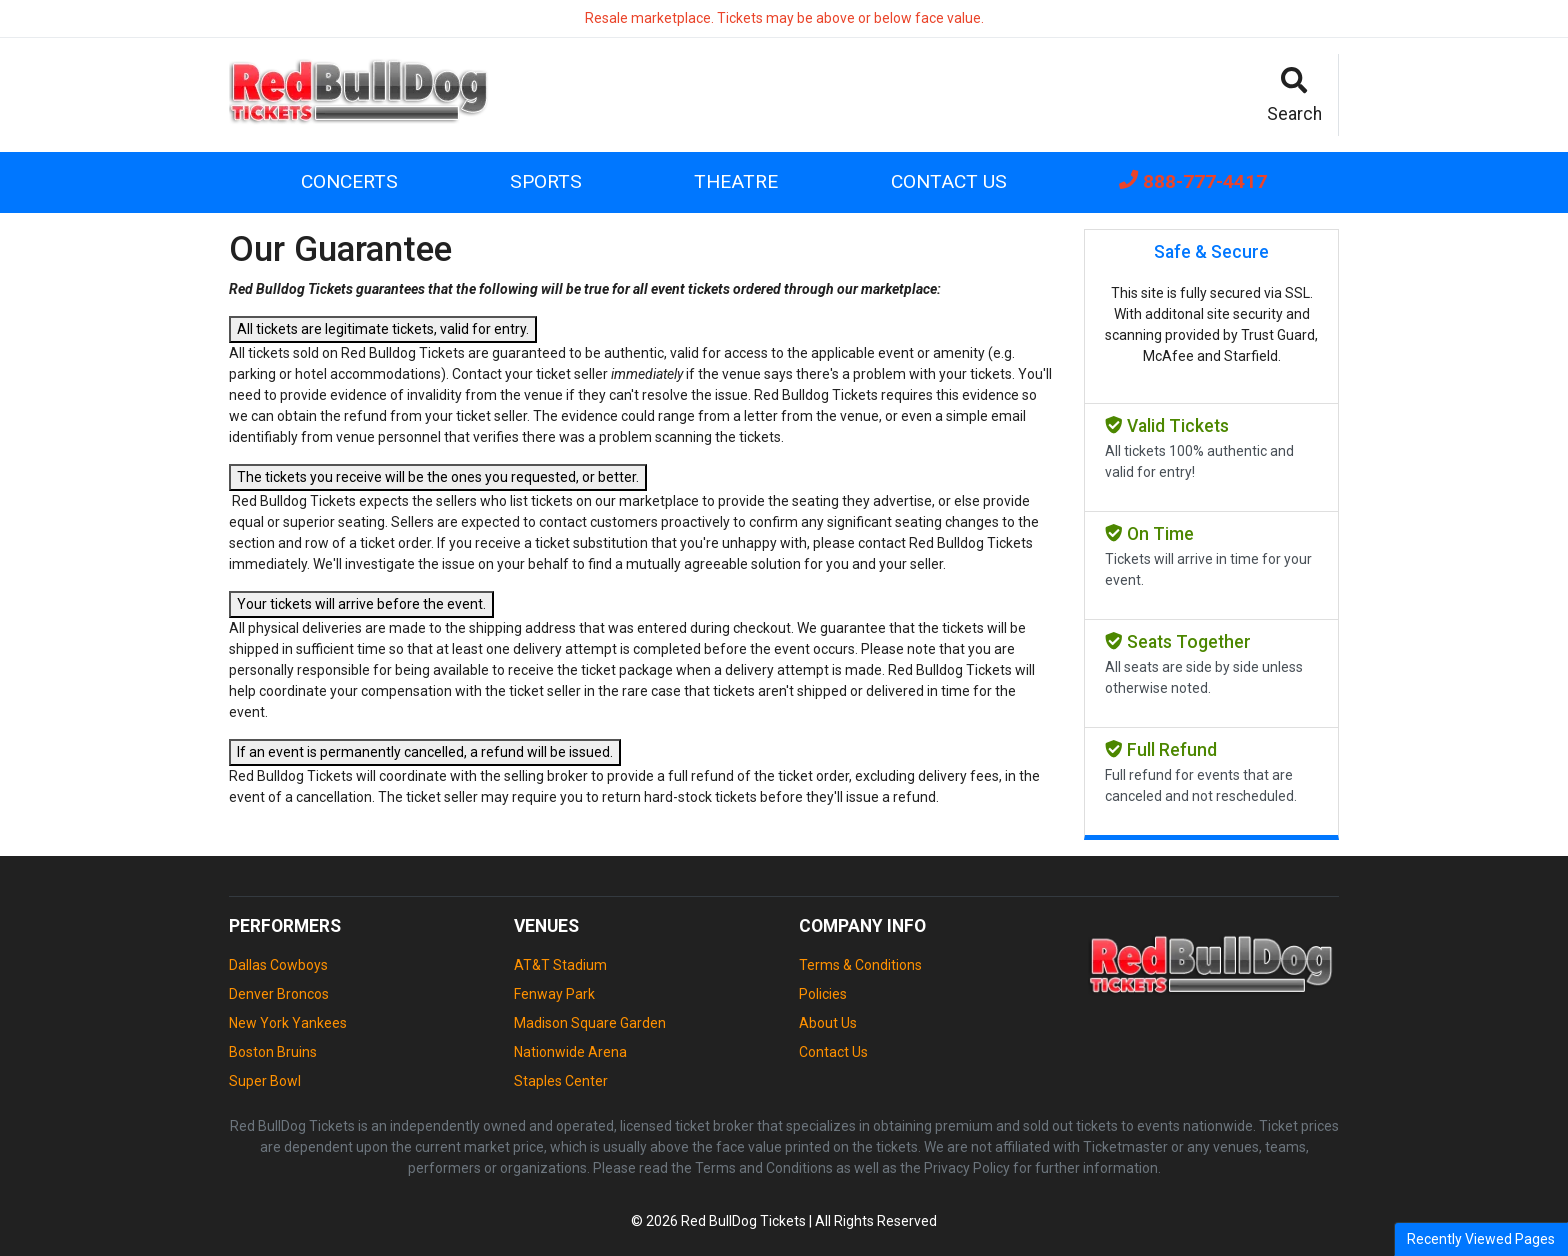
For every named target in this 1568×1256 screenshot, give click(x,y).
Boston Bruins (273, 1052)
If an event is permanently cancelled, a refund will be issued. (425, 752)
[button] (1295, 95)
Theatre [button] (736, 181)
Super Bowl (265, 1081)
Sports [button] (546, 181)
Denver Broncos (279, 994)
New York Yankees (288, 1023)
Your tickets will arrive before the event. (361, 604)
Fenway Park (554, 994)
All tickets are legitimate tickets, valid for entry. (383, 329)
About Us (828, 1023)
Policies (823, 994)
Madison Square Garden (590, 1023)
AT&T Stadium (560, 965)
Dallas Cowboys (278, 965)
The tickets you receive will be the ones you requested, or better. (438, 477)
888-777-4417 (1193, 181)
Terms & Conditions (860, 965)
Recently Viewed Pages (1481, 1239)
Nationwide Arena (570, 1052)
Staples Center (561, 1081)
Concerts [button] (349, 181)
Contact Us (949, 181)
